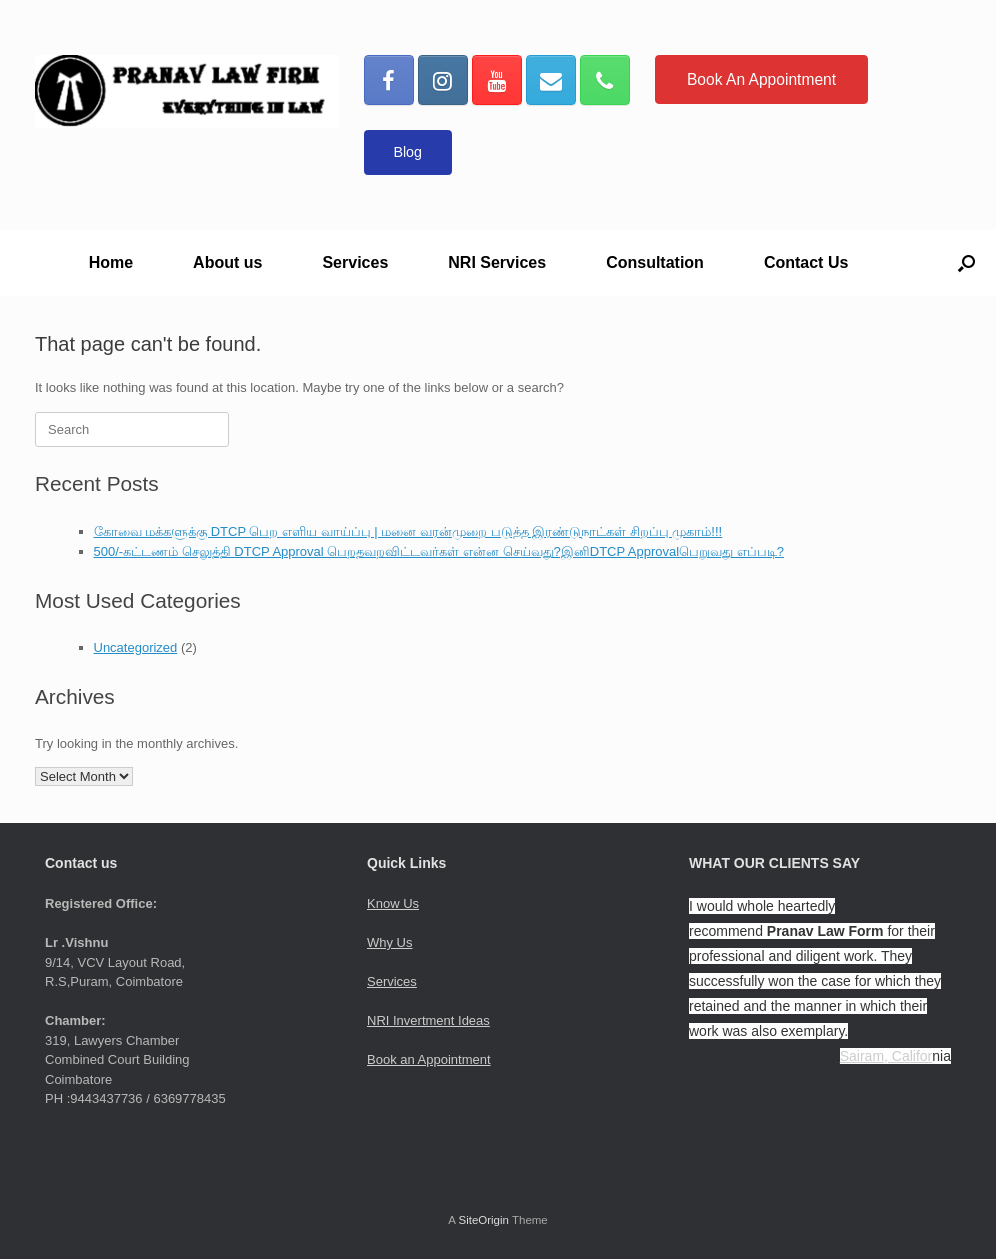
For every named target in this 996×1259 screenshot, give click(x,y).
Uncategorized (136, 647)
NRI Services (497, 262)
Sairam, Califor (886, 1056)
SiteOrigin (483, 1220)
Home (111, 262)
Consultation (655, 262)
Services (355, 262)
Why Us (390, 942)
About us (227, 262)
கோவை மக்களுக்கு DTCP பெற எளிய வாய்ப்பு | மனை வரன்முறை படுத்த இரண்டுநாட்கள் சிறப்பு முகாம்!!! (408, 531)
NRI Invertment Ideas (428, 1020)
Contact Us (806, 262)
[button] (966, 263)
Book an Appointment (429, 1059)
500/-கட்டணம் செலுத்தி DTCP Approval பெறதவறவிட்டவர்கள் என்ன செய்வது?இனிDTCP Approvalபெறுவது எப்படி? (439, 551)
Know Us (393, 903)
